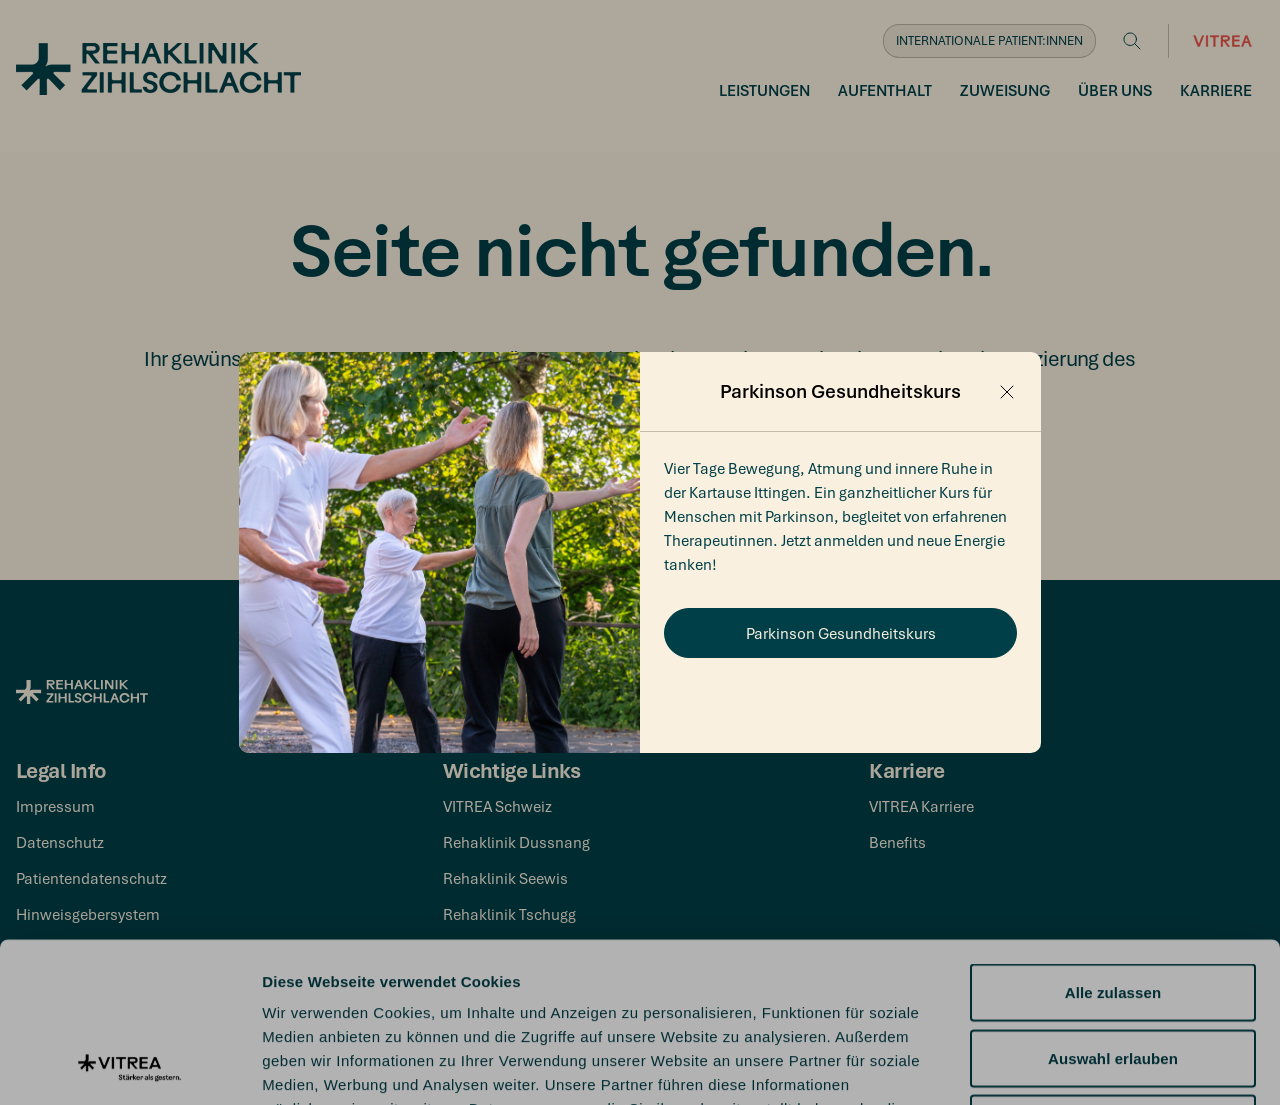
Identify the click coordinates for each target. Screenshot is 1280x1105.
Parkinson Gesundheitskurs (841, 633)
